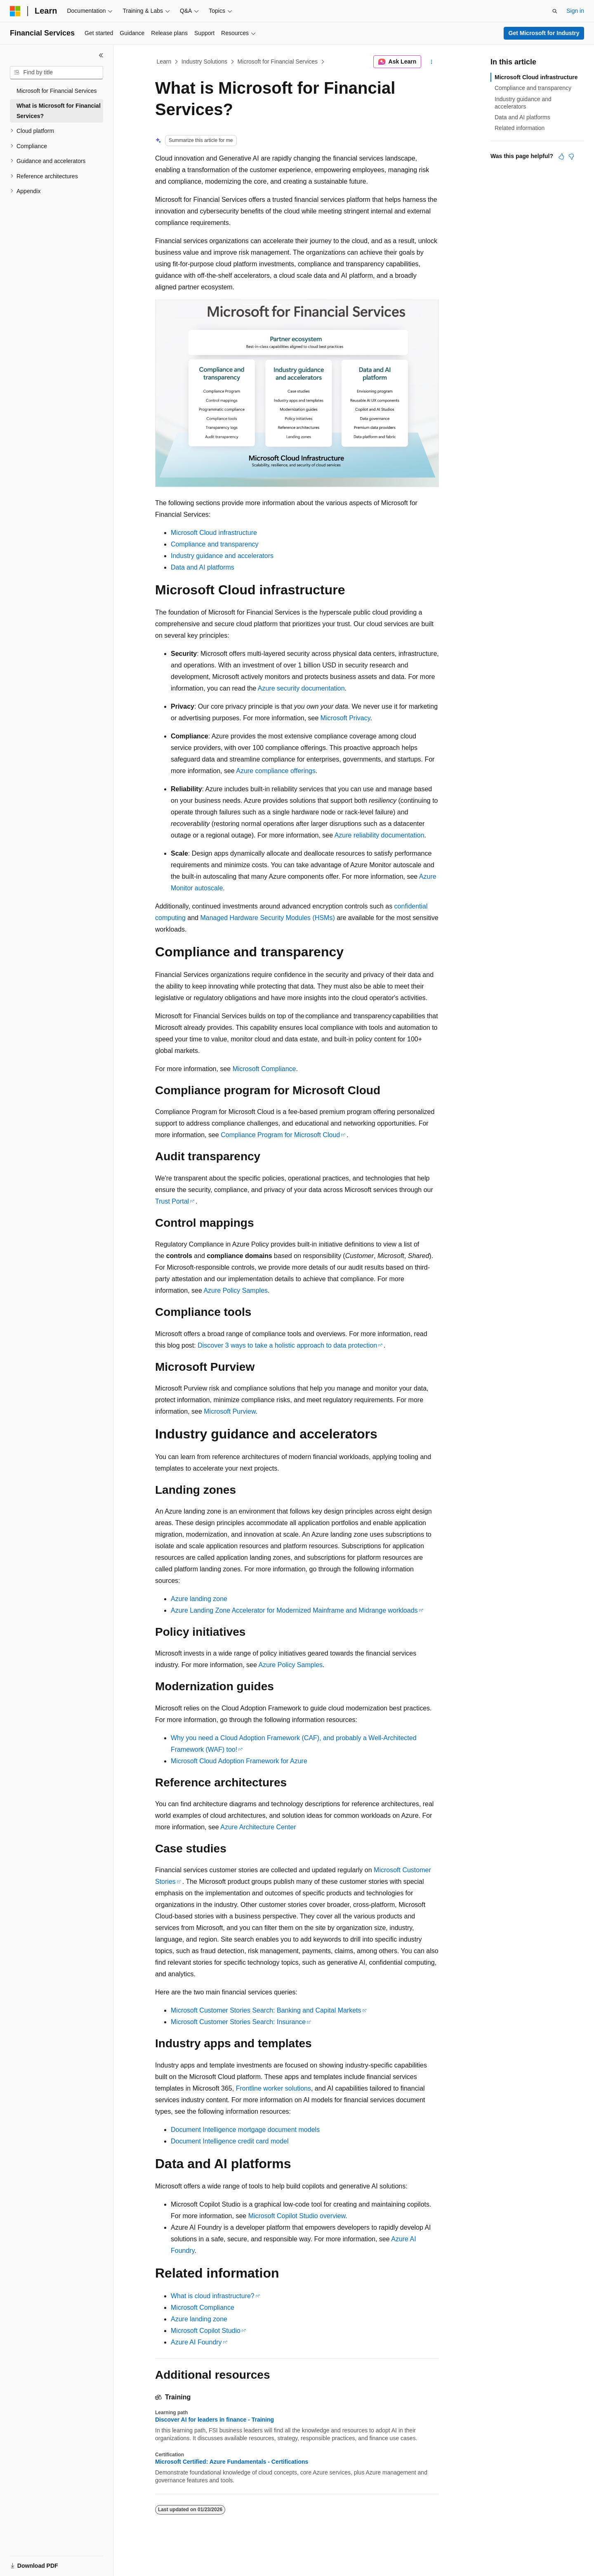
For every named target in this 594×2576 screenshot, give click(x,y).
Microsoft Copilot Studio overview (297, 2215)
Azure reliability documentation (379, 835)
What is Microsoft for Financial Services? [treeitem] (58, 110)
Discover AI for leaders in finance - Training (214, 2419)
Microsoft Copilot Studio (205, 2330)
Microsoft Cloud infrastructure (214, 532)
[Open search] (555, 11)
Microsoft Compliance (264, 1068)
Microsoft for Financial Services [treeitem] (56, 91)
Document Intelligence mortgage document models (245, 2129)
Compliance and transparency (215, 544)
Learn (164, 61)
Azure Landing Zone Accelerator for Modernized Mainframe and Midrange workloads (294, 1610)
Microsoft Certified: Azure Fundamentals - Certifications (231, 2461)
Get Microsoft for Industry (544, 33)
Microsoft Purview (229, 1411)
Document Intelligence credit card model (229, 2141)
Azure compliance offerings (276, 770)
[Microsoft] (15, 11)
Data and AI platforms (202, 567)
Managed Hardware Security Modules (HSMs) (267, 917)
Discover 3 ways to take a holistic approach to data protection (287, 1345)
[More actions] (431, 62)
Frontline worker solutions (273, 2088)
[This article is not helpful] (571, 156)
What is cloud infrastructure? (213, 2295)
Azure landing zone (199, 1598)
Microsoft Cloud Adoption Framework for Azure (239, 1761)
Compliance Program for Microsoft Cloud (280, 1134)
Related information (519, 128)
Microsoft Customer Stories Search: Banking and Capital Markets (266, 2010)
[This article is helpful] (561, 156)
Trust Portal (172, 1201)
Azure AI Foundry (196, 2342)
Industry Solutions (204, 61)
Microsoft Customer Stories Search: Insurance (238, 2021)
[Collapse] (101, 55)
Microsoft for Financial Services (278, 61)
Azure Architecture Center (258, 1827)
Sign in (575, 10)
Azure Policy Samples (235, 1290)
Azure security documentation (301, 688)
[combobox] (56, 72)
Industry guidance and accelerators (222, 555)
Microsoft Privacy (345, 717)
